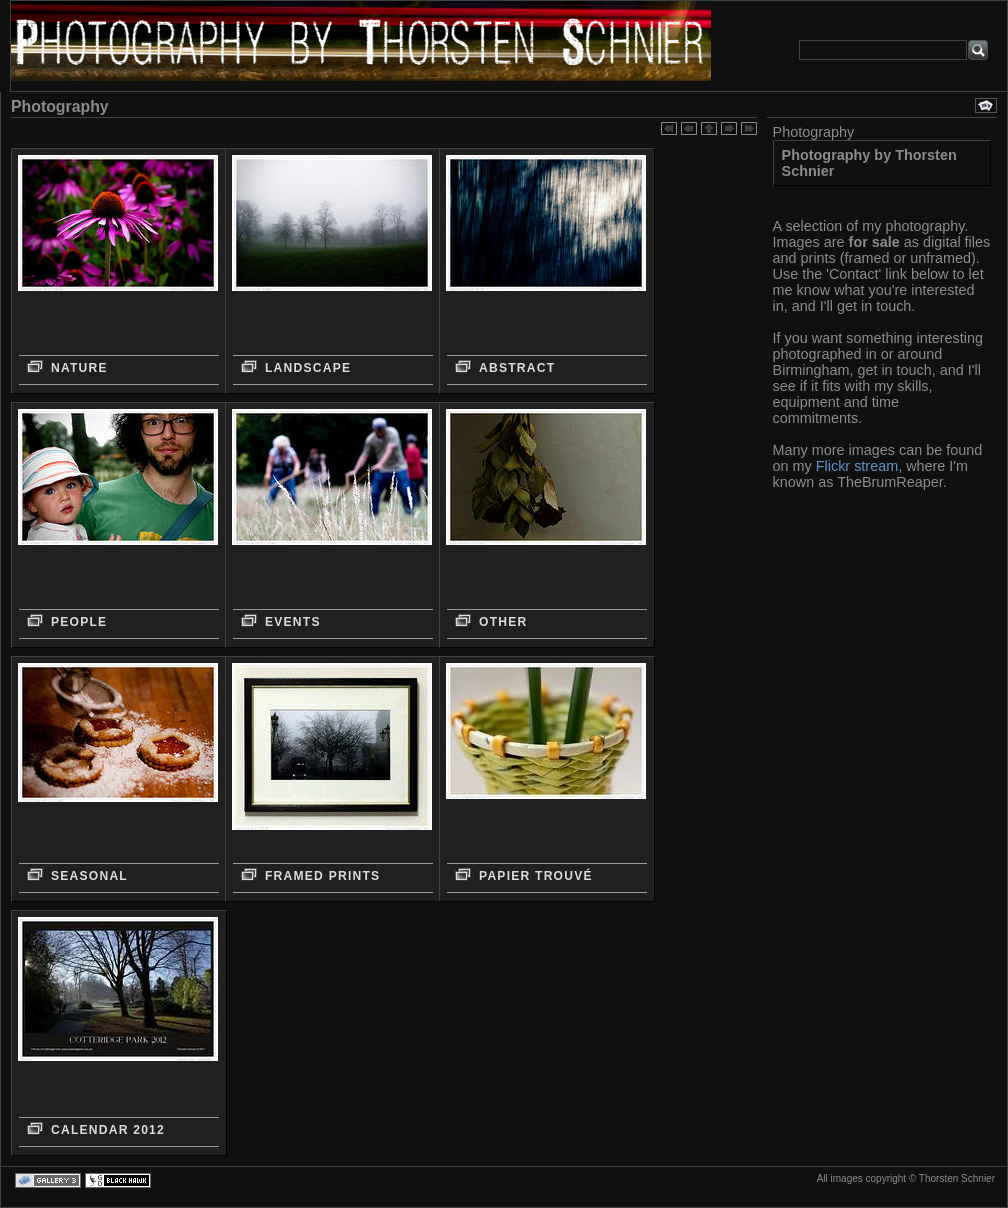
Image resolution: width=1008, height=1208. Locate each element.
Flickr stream (857, 466)
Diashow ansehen (986, 105)
